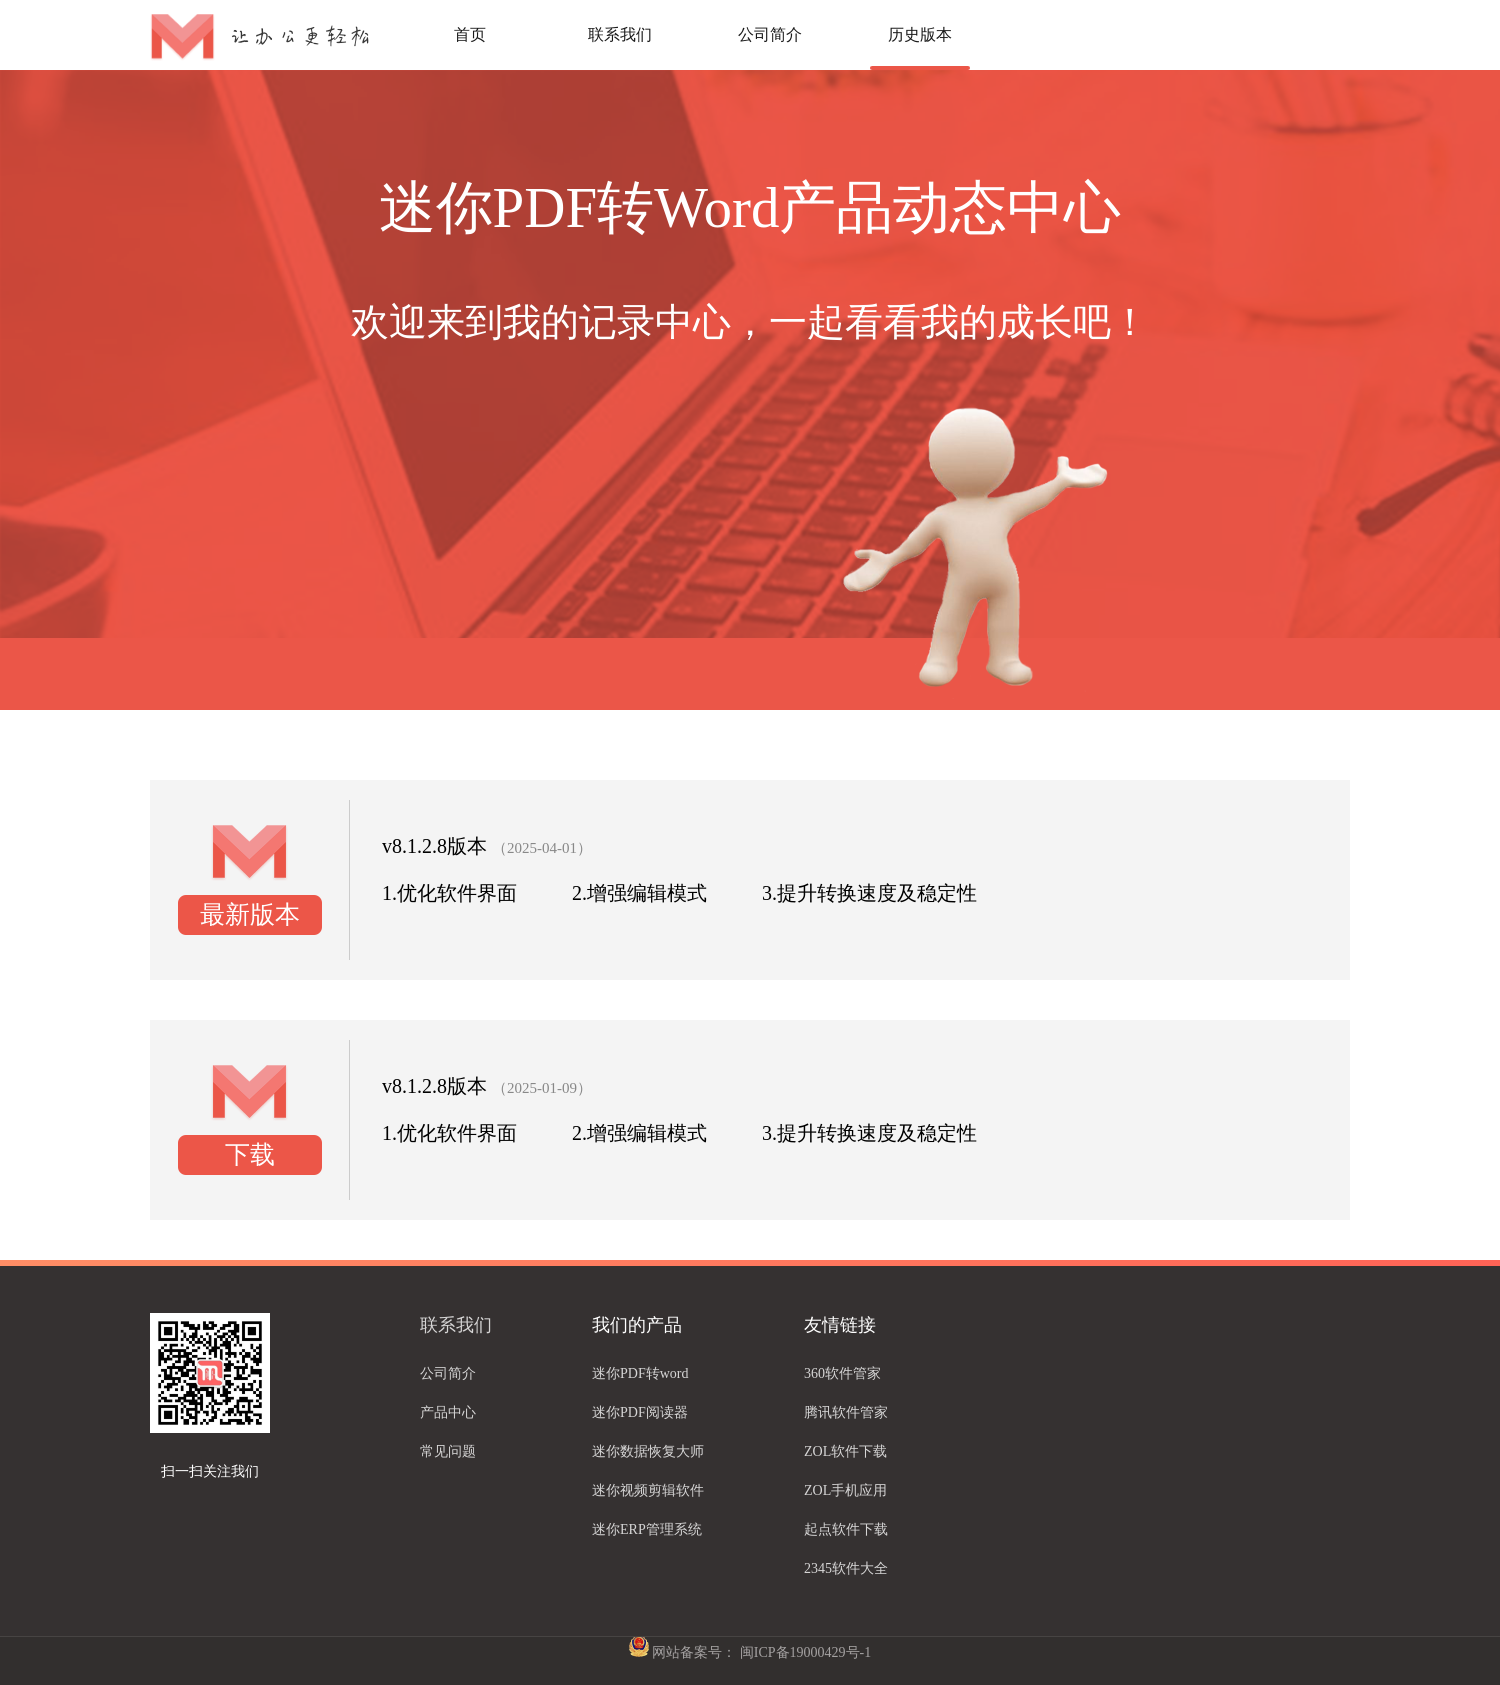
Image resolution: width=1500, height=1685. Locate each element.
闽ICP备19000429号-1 (805, 1652)
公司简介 (770, 34)
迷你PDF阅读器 (640, 1412)
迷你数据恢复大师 (648, 1451)
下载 (250, 1154)
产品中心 (448, 1412)
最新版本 (250, 914)
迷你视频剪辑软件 (648, 1490)
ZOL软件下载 (845, 1451)
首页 (470, 34)
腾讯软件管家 (846, 1412)
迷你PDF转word (640, 1373)
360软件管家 (842, 1373)
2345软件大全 (846, 1568)
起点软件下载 (846, 1529)
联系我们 (620, 34)
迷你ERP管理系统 (647, 1529)
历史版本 (920, 34)
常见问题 (448, 1451)
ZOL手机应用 (845, 1490)
